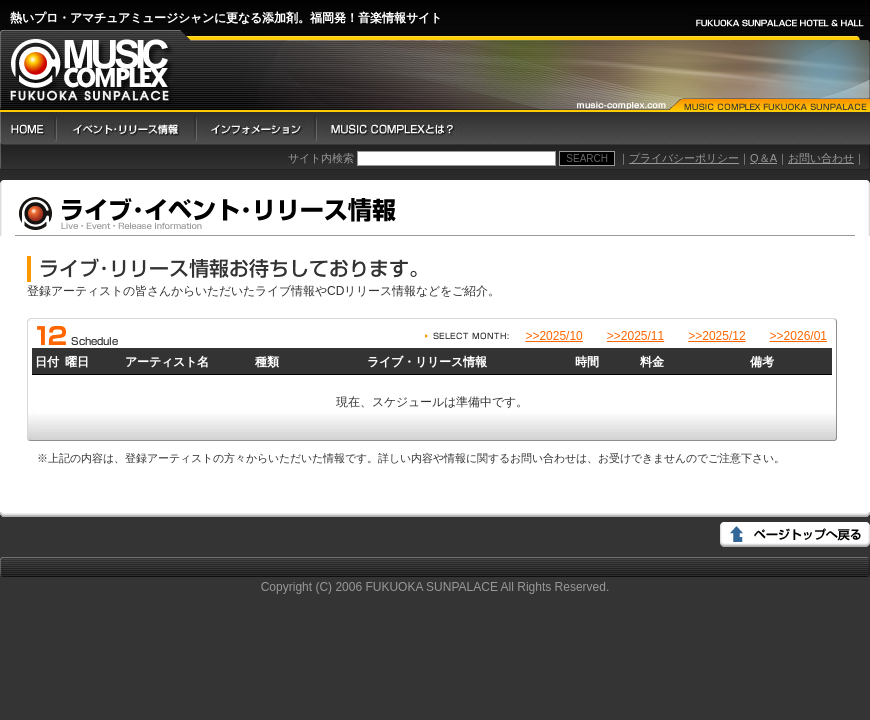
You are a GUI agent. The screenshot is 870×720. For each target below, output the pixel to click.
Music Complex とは (389, 128)
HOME (27, 128)
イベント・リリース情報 (125, 128)
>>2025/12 (716, 336)
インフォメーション (255, 128)
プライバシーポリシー (684, 158)
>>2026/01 (798, 336)
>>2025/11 (635, 336)
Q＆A (763, 158)
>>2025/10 (553, 336)
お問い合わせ (821, 158)
